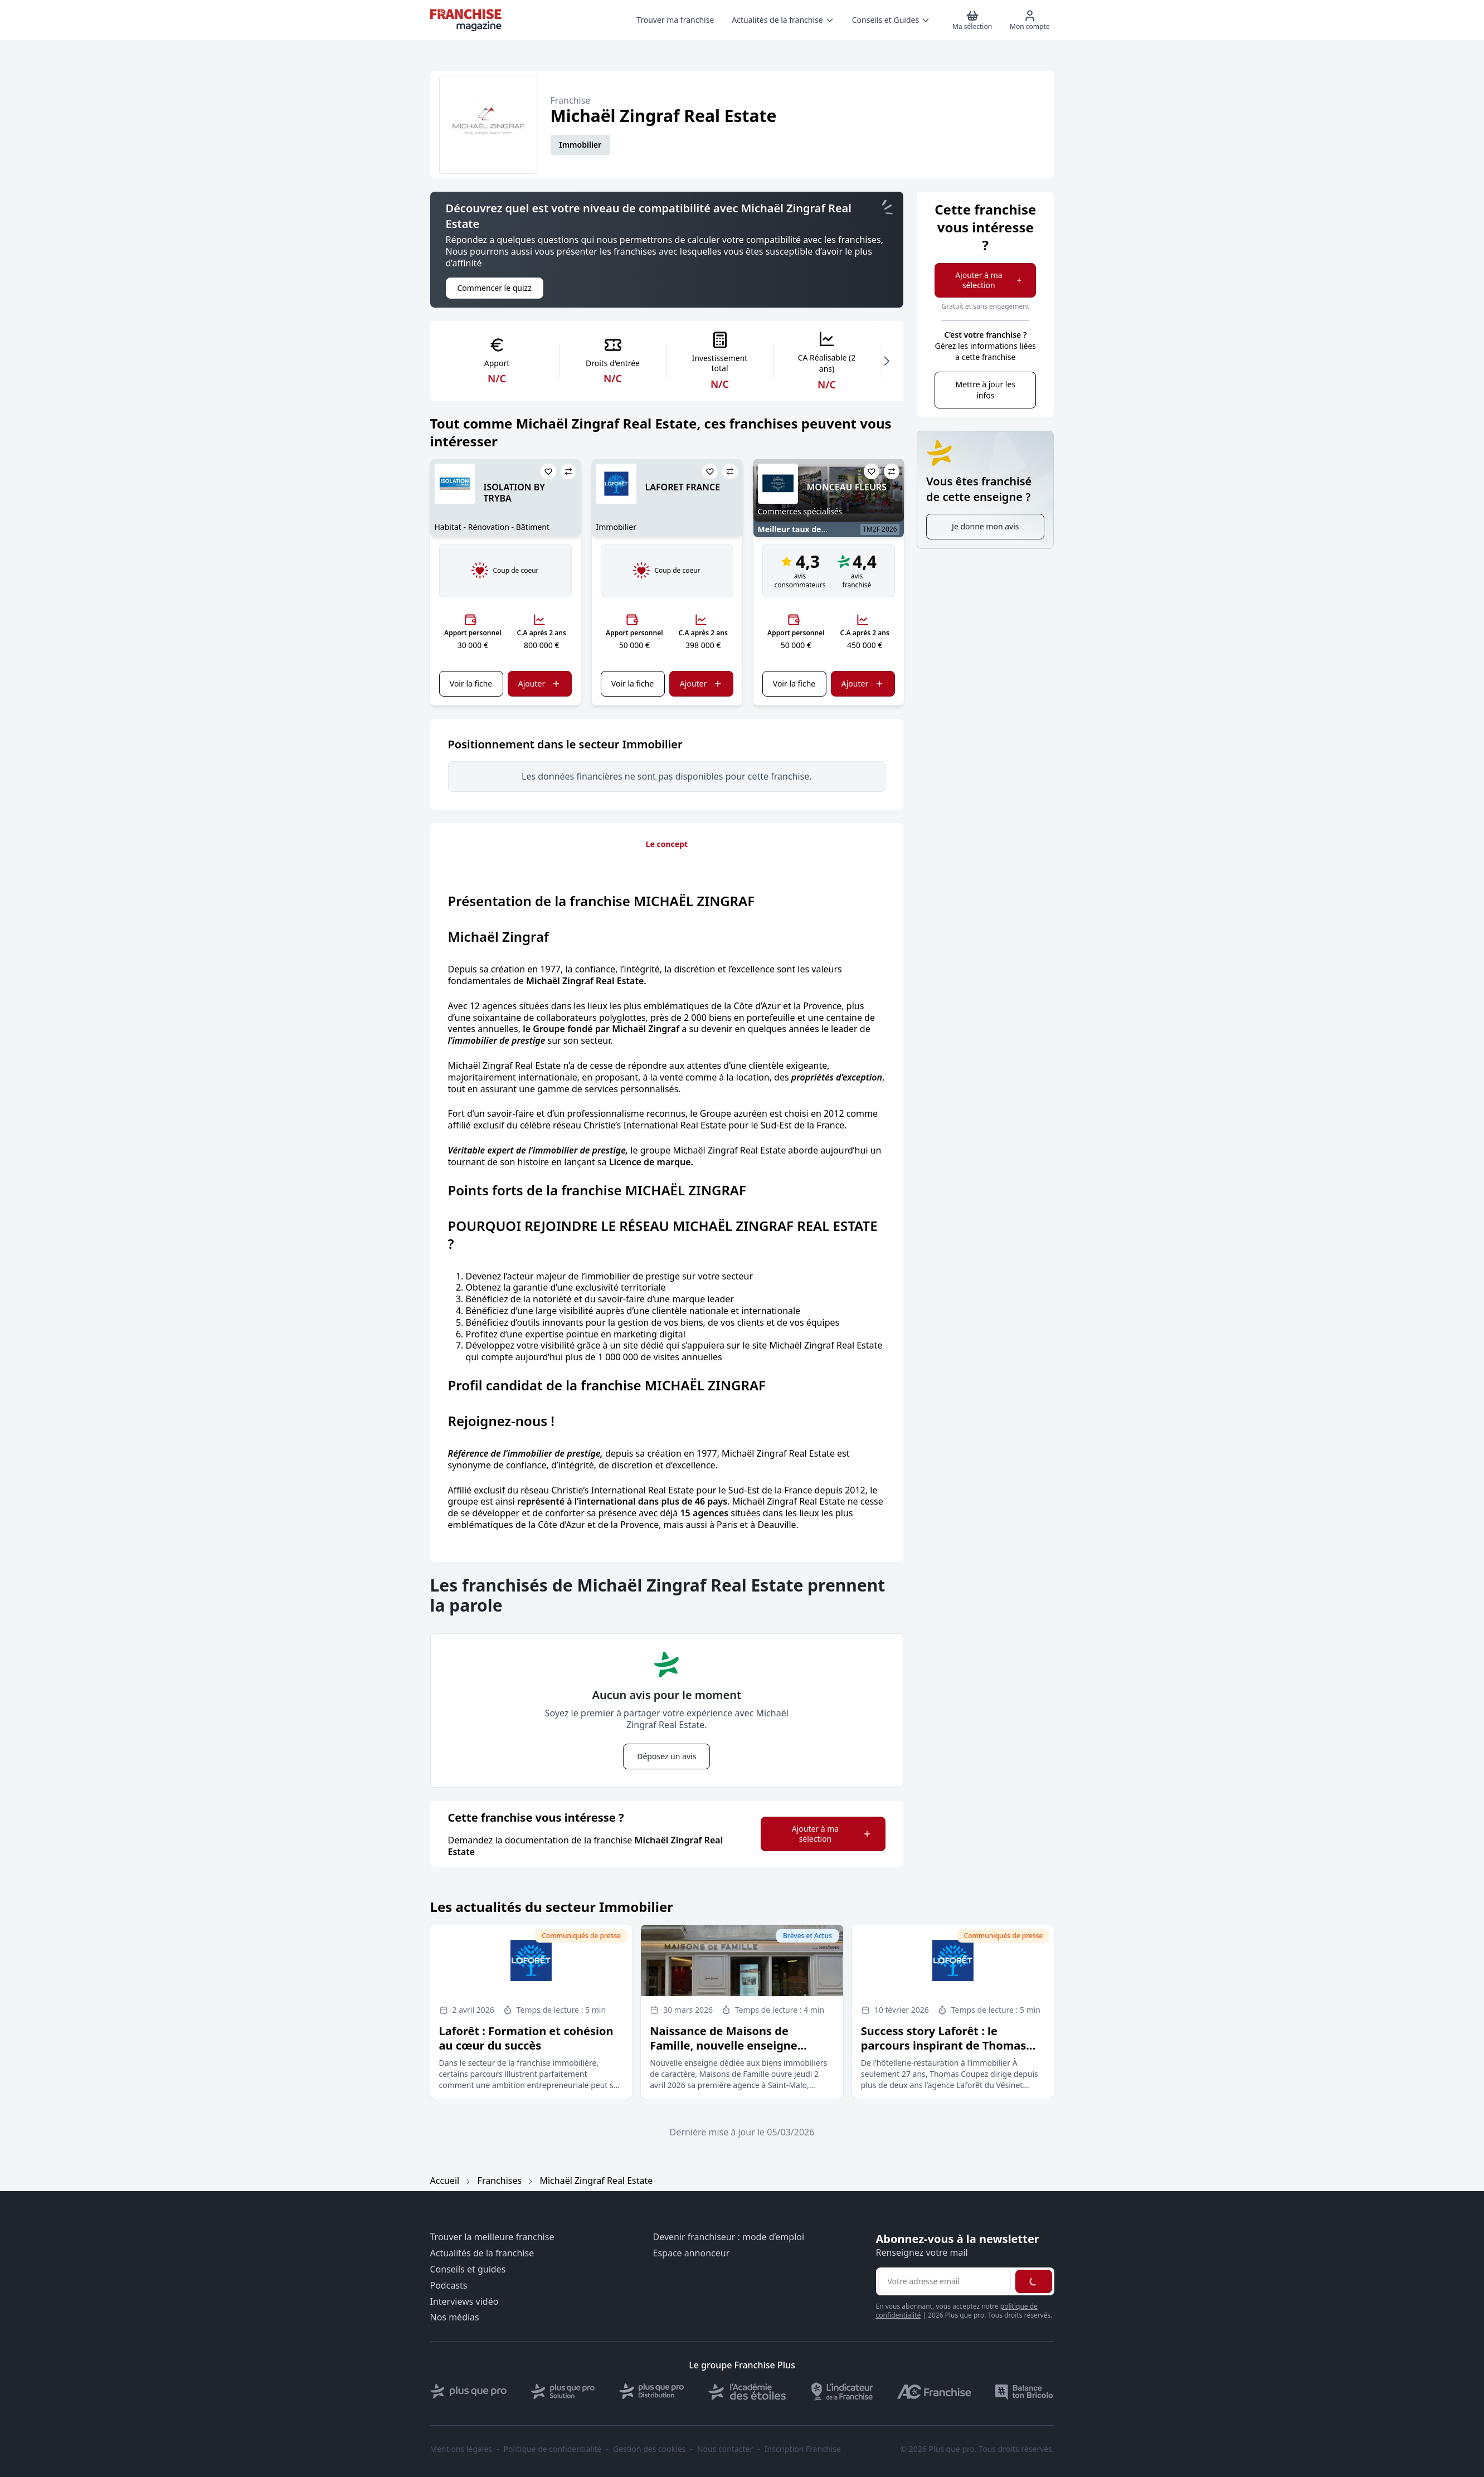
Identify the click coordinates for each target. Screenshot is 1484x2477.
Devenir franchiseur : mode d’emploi (729, 2237)
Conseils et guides (468, 2269)
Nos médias (454, 2317)
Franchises (500, 2180)
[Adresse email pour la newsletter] (944, 2281)
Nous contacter (725, 2449)
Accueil (445, 2180)
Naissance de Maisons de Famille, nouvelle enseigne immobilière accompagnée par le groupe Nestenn (740, 2052)
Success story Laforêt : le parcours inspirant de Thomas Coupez (943, 2045)
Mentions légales (461, 2449)
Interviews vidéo (464, 2302)
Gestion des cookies (649, 2449)
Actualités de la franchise (482, 2253)
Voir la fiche (471, 683)
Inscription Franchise (803, 2449)
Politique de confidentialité (553, 2449)
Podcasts (449, 2285)
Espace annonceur (691, 2253)
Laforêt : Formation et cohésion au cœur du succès (526, 2038)
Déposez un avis (666, 1756)
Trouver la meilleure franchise (492, 2237)
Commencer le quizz (495, 288)
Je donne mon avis (985, 526)
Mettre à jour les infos (985, 390)
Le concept (667, 844)
